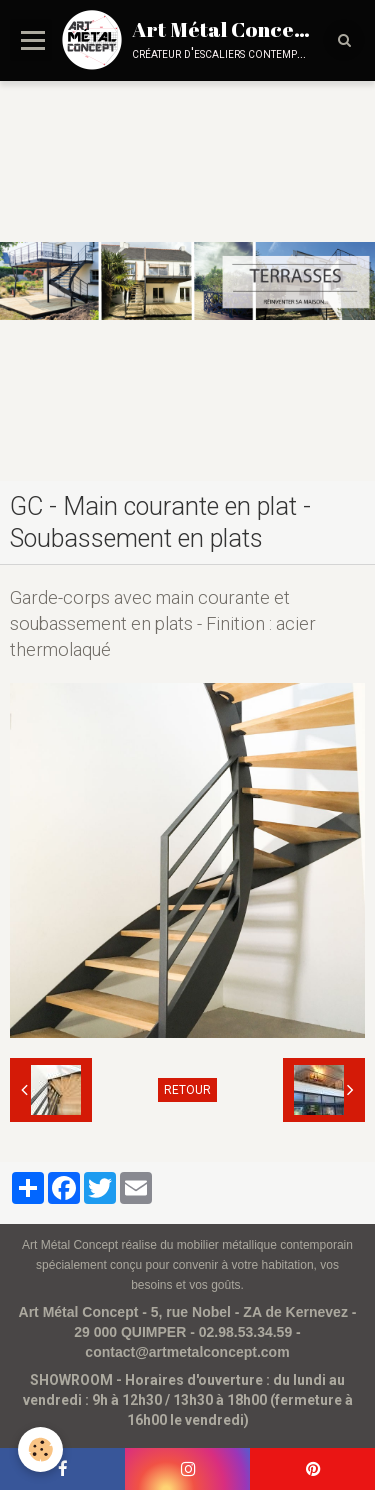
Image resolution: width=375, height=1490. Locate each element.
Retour (187, 1090)
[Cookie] (40, 1449)
